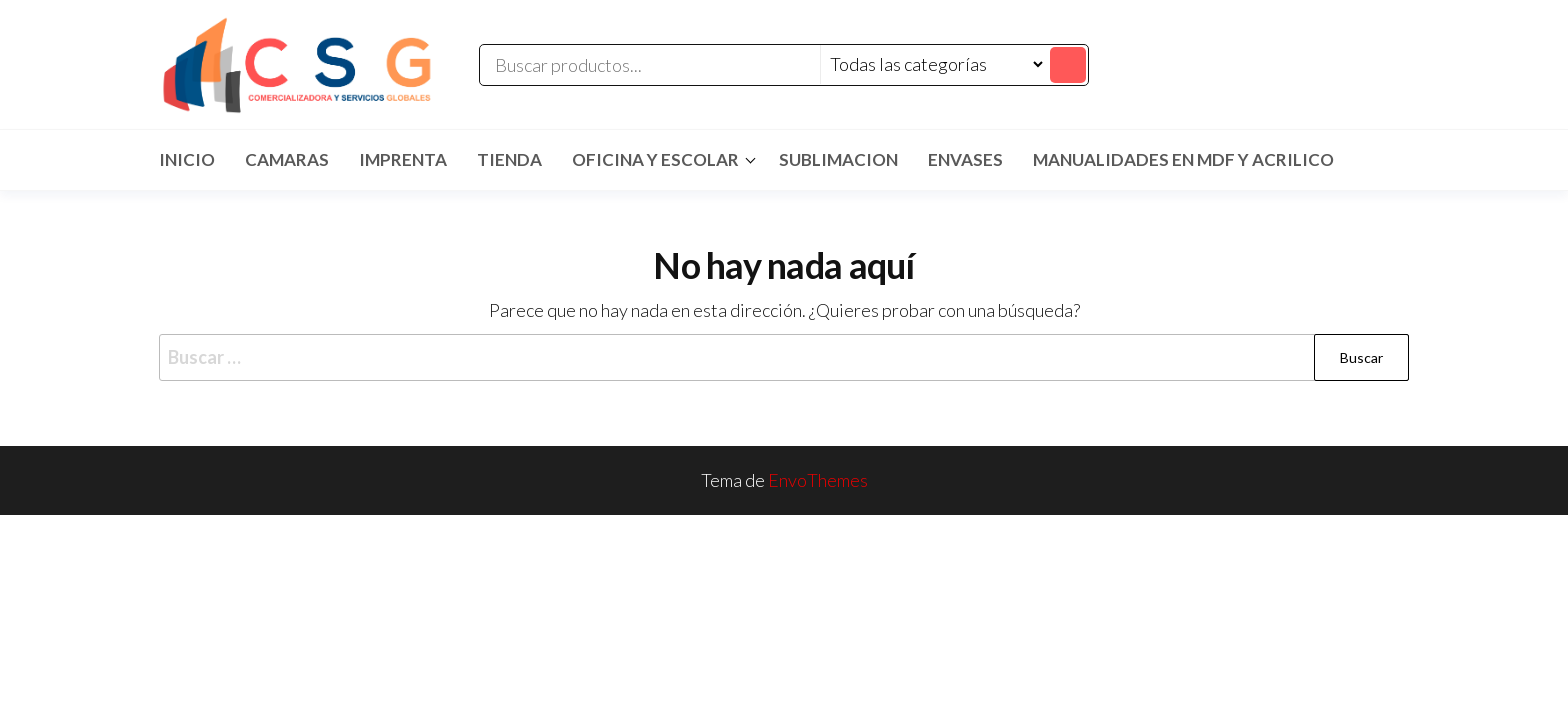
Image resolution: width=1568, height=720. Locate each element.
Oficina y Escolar (655, 159)
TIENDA (509, 159)
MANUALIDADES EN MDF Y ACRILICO (1183, 159)
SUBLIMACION (838, 159)
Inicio (187, 159)
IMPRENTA (403, 159)
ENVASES (965, 159)
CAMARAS (287, 159)
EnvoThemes (818, 480)
